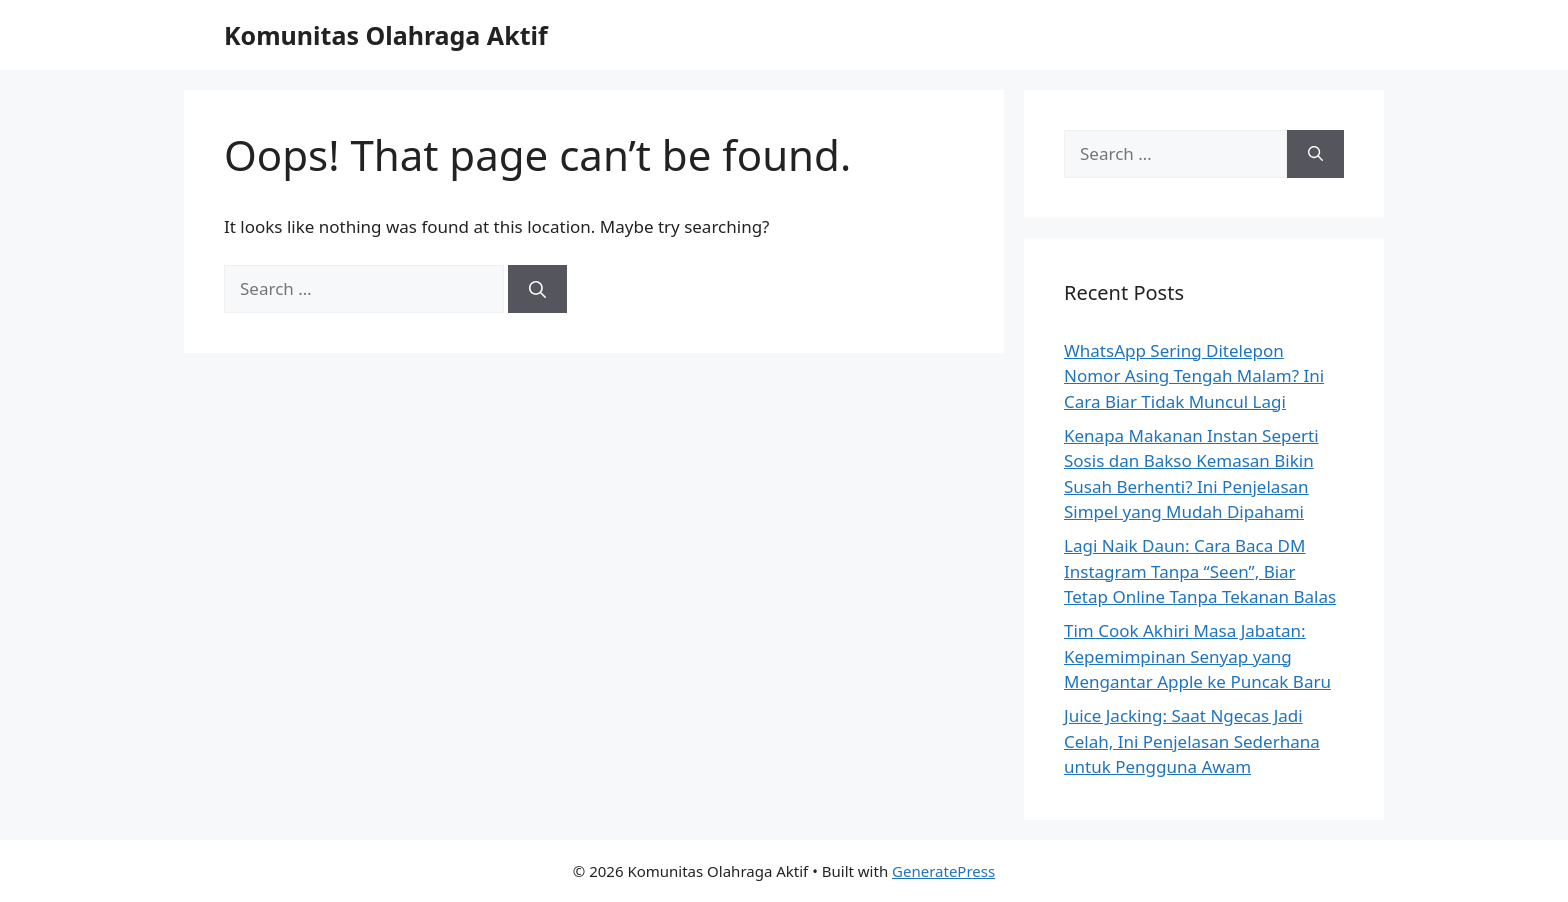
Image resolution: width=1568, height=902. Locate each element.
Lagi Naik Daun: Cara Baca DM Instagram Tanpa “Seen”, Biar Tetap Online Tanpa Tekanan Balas (1200, 571)
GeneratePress (943, 871)
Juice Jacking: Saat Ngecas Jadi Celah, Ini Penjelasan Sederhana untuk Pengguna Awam (1192, 741)
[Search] (537, 289)
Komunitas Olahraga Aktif (386, 35)
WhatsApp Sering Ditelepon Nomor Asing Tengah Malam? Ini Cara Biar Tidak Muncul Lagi (1194, 376)
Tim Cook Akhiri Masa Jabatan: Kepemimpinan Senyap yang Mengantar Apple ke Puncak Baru (1197, 656)
